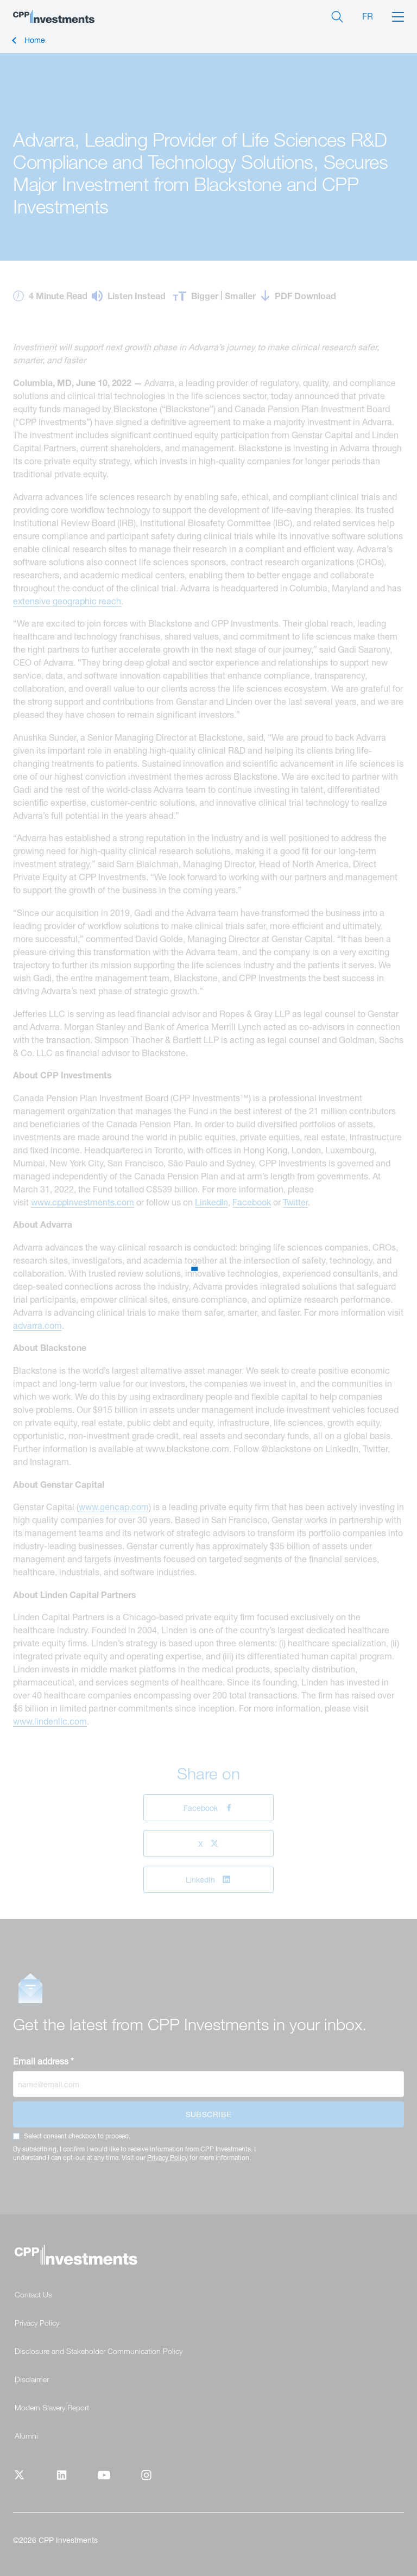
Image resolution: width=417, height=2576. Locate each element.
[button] (398, 16)
